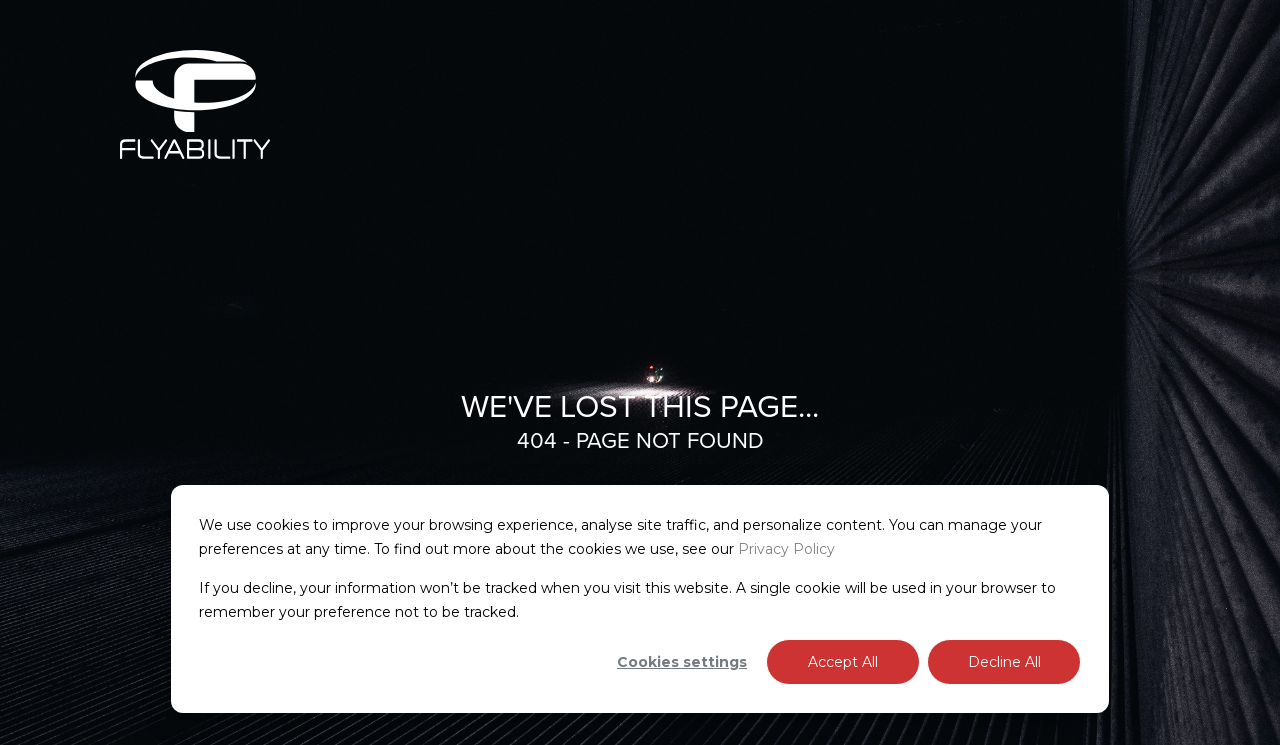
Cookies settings (682, 662)
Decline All (1004, 662)
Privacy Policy (786, 549)
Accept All (843, 662)
